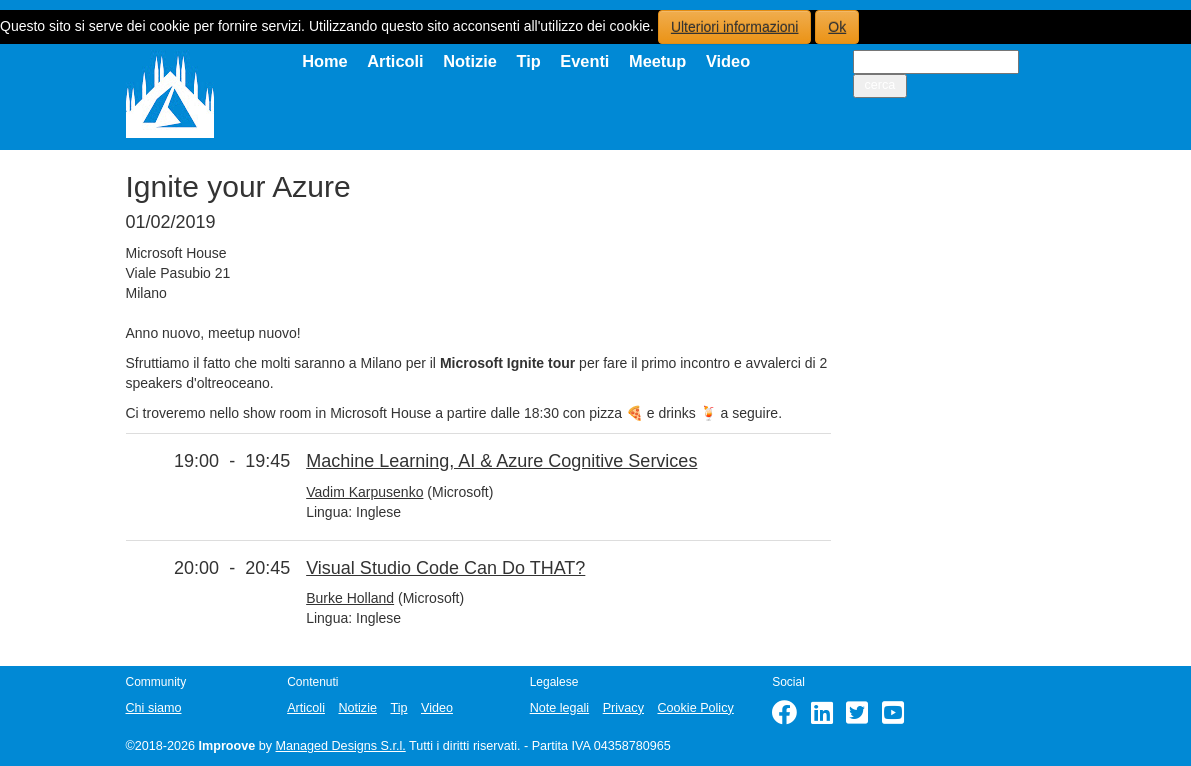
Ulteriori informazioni (735, 27)
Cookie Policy (695, 708)
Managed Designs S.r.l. (341, 746)
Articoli (395, 61)
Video (728, 61)
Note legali (560, 708)
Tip (528, 61)
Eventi (584, 61)
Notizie (470, 61)
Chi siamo (154, 708)
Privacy (623, 708)
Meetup (657, 61)
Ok (837, 27)
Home (325, 61)
